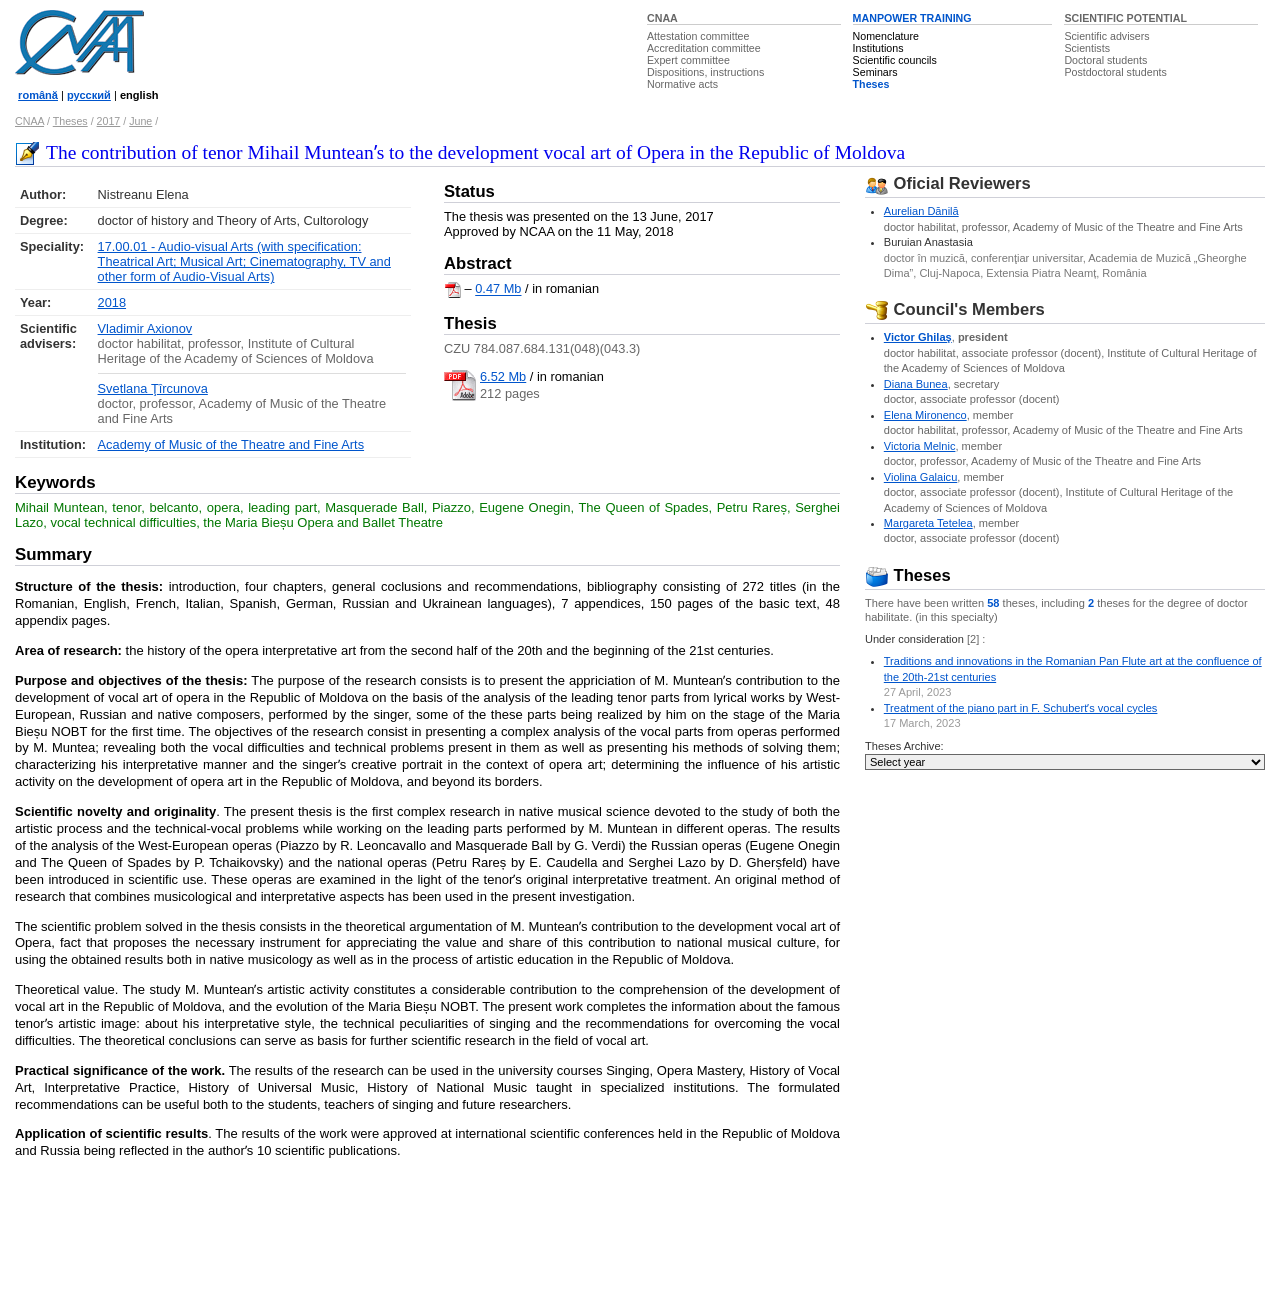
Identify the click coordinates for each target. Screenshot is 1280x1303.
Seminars (875, 72)
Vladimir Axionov (145, 328)
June (140, 121)
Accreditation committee (704, 48)
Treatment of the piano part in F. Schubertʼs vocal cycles (1021, 708)
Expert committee (688, 60)
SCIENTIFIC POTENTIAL (1125, 18)
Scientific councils (895, 60)
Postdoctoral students (1115, 72)
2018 (112, 302)
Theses (871, 84)
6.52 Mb (503, 376)
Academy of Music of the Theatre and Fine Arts (231, 444)
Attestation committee (698, 36)
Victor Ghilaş (918, 337)
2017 (109, 121)
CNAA (662, 18)
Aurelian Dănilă (921, 211)
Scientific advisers (1106, 36)
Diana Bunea (916, 384)
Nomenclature (886, 36)
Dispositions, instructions (705, 72)
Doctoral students (1105, 60)
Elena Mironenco (925, 415)
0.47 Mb (498, 289)
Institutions (878, 48)
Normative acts (682, 84)
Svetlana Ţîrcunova (153, 388)
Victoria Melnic (920, 446)
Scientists (1087, 48)
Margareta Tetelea (928, 523)
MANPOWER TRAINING (912, 18)
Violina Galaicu (921, 477)
